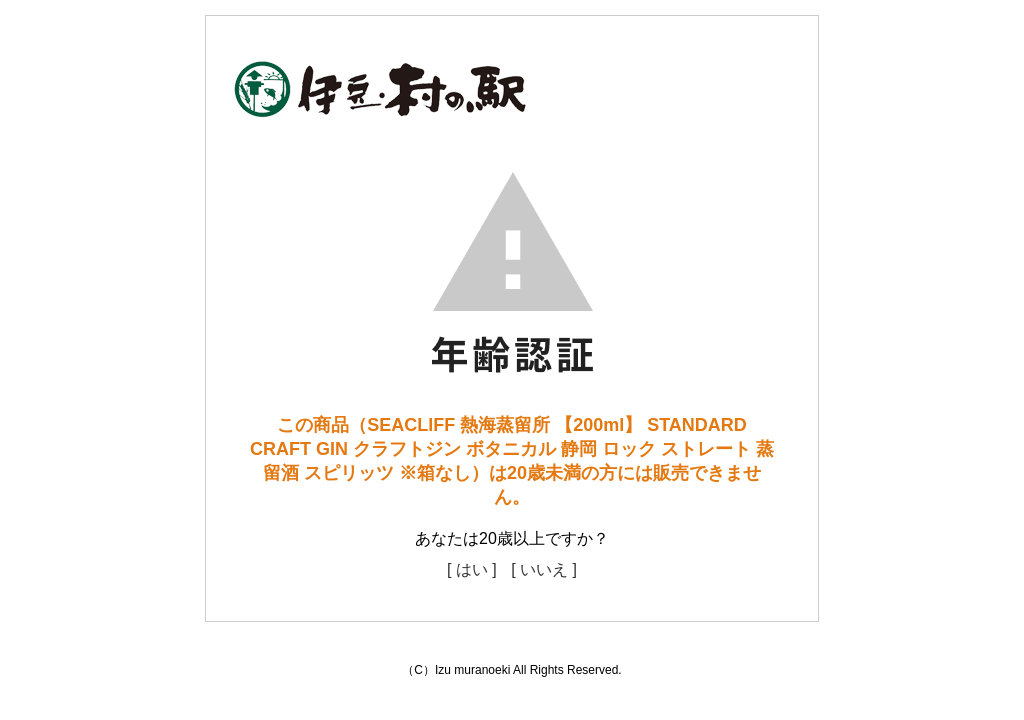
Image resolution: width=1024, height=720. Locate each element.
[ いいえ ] (544, 569)
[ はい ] (472, 569)
